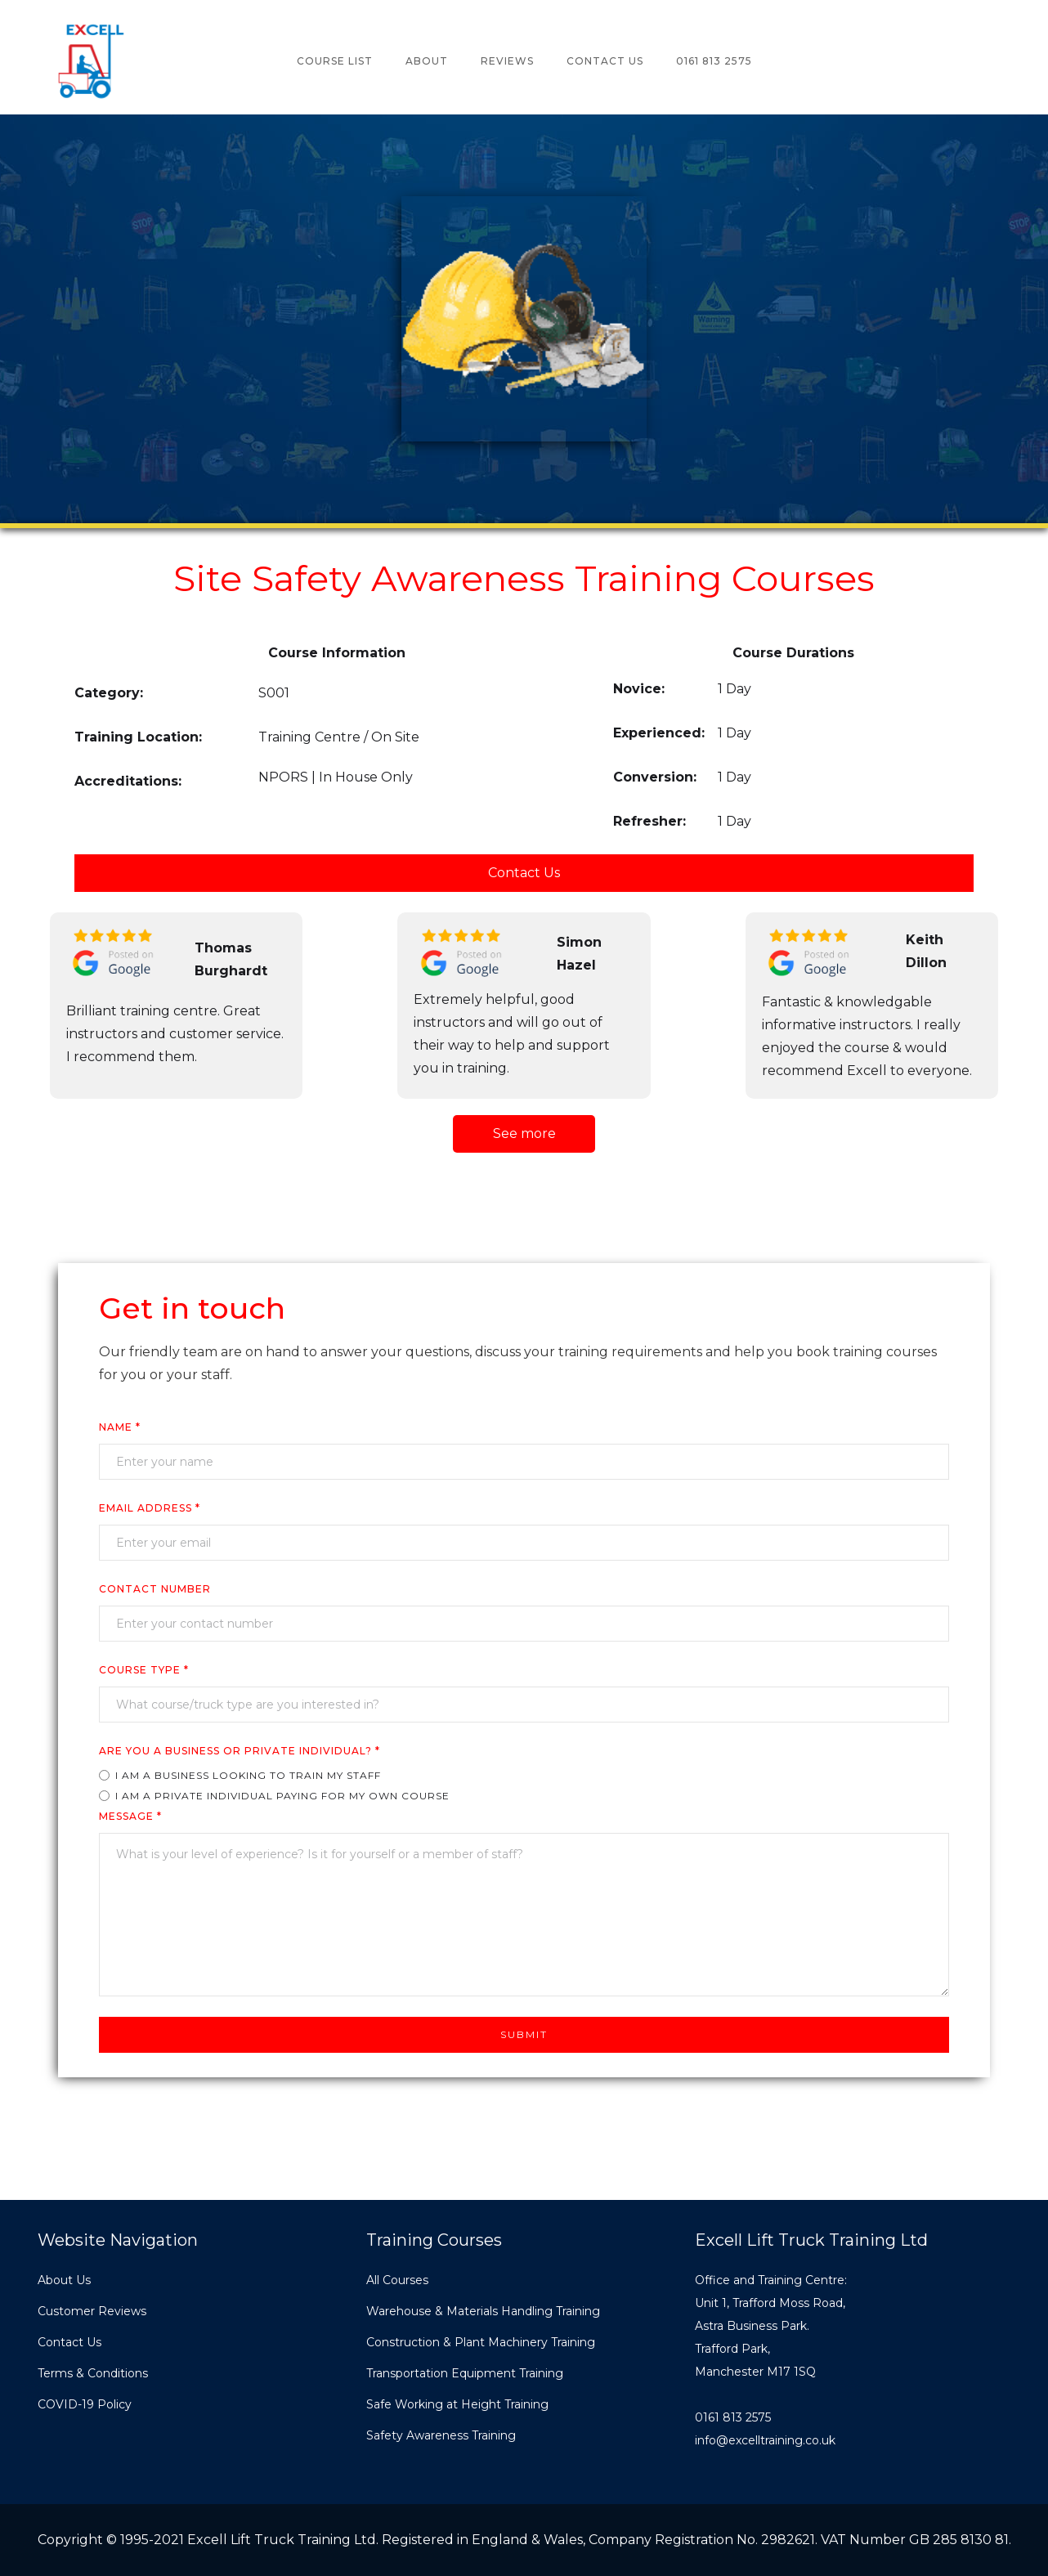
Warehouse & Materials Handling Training (483, 2311)
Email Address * (149, 1508)
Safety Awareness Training (441, 2435)
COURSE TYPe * (144, 1670)
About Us (64, 2280)
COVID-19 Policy (85, 2404)
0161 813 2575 (714, 61)
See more (524, 1133)
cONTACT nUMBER (155, 1589)
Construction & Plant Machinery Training (480, 2342)
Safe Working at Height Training (457, 2404)
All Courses (397, 2280)
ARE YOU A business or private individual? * (239, 1751)
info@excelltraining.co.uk (765, 2440)
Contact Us (605, 61)
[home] (90, 61)
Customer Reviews (92, 2311)
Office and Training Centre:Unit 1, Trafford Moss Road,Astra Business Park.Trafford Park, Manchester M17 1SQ (771, 2326)
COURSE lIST (335, 61)
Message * (130, 1816)
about (426, 61)
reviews (507, 61)
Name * (120, 1427)
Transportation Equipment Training (464, 2373)
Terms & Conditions (93, 2373)
